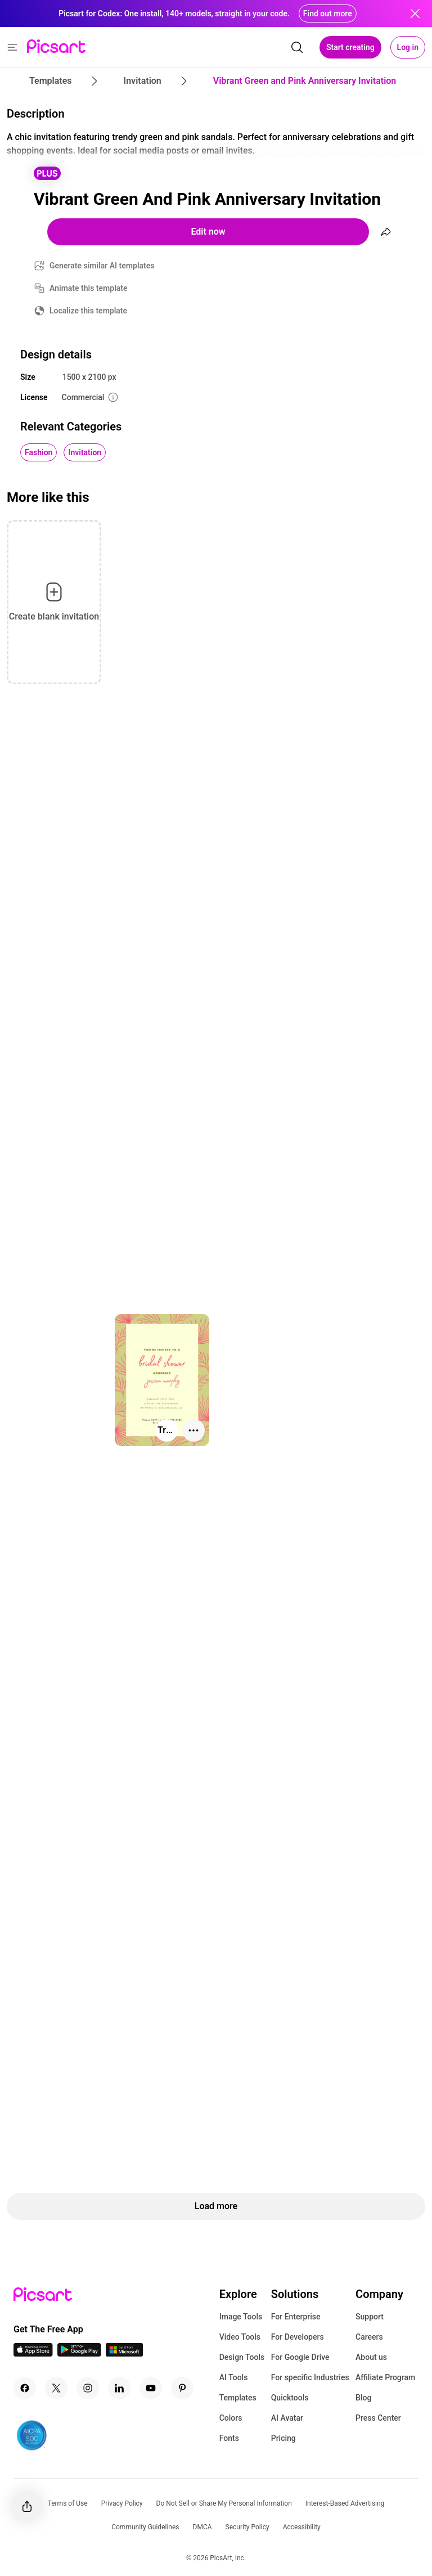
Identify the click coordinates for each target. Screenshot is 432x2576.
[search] (297, 47)
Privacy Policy (122, 2503)
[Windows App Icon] (124, 2353)
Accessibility (302, 2527)
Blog (363, 2397)
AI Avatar (287, 2417)
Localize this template (88, 310)
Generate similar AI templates (102, 265)
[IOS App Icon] (33, 2353)
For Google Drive (300, 2357)
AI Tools (233, 2377)
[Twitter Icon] (56, 2388)
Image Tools (241, 2316)
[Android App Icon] (79, 2353)
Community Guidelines (145, 2527)
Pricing (283, 2438)
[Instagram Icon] (87, 2388)
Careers (369, 2336)
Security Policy (247, 2527)
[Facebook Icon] (25, 2388)
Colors (230, 2417)
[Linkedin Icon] (119, 2388)
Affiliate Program (385, 2377)
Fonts (229, 2438)
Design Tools (242, 2357)
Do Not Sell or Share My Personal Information (224, 2503)
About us (371, 2357)
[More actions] (193, 1430)
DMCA (202, 2527)
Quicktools (290, 2397)
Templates (237, 2397)
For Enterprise (296, 2316)
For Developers (297, 2336)
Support (370, 2316)
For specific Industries (310, 2377)
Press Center (378, 2417)
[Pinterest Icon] (182, 2388)
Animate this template (89, 288)
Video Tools (239, 2336)
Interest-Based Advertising (345, 2503)
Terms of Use (68, 2503)
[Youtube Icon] (151, 2388)
